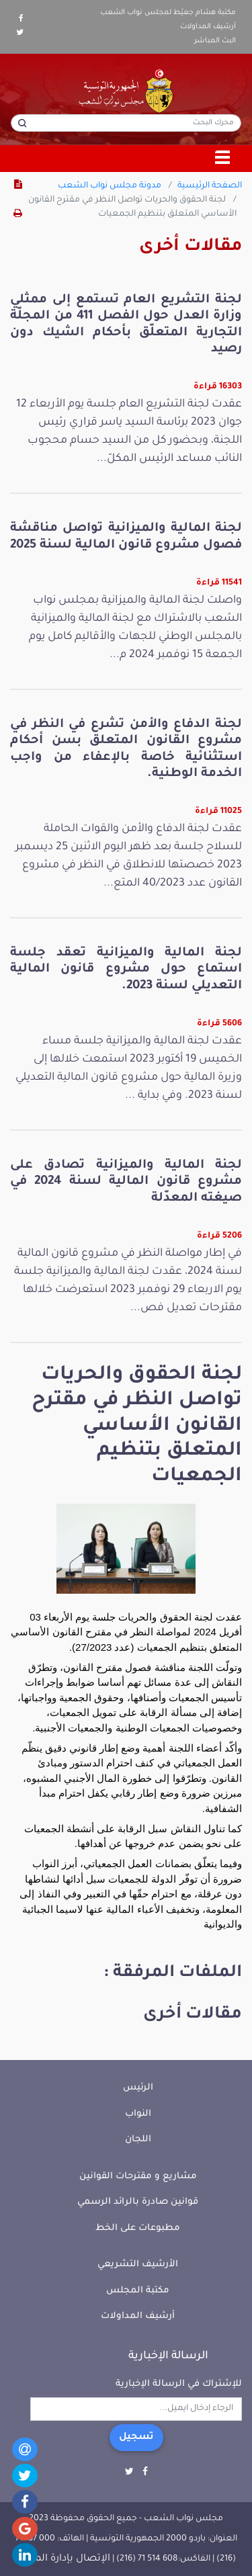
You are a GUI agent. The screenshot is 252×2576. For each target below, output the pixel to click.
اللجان (138, 2140)
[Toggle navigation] (223, 159)
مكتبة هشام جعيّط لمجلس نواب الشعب (168, 13)
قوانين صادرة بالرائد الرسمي (137, 2202)
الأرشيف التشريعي (137, 2265)
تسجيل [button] (136, 2437)
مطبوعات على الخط (137, 2228)
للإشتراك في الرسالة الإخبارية (179, 2384)
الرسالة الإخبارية (168, 2356)
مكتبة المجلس (137, 2291)
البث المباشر (215, 41)
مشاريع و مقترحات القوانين (138, 2177)
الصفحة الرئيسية (209, 186)
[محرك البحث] (126, 123)
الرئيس (138, 2088)
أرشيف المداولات (208, 27)
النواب (138, 2114)
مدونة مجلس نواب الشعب (109, 186)
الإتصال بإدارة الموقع (63, 2559)
